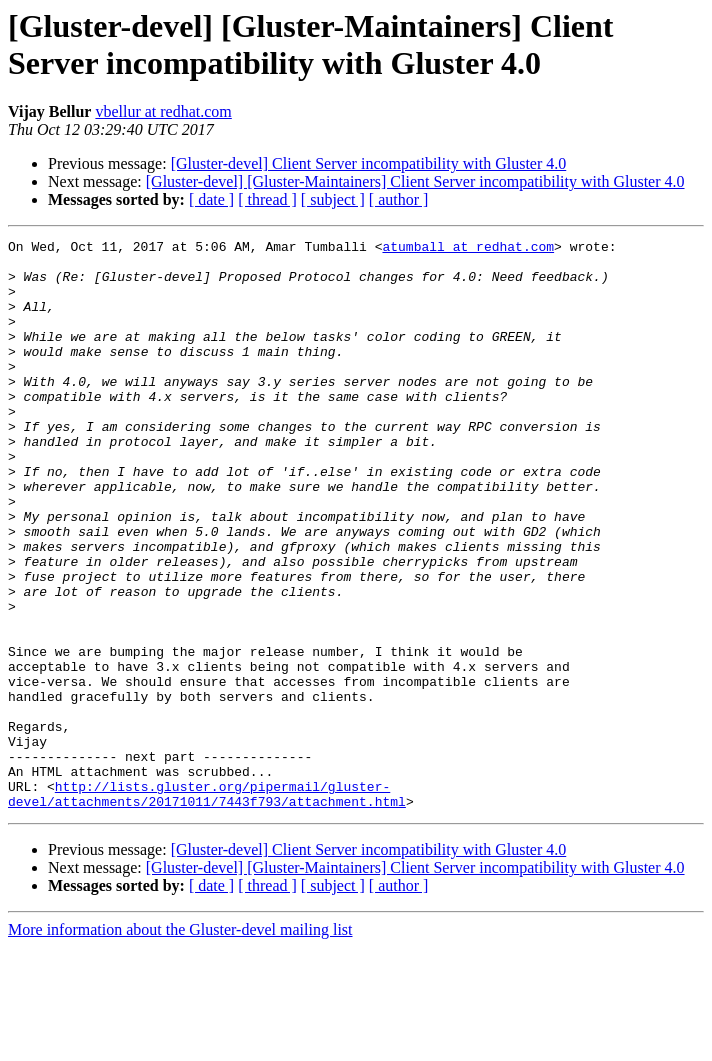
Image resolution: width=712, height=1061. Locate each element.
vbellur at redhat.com (163, 111)
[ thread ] (267, 199)
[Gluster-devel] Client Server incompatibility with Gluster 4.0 (369, 163)
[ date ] (211, 199)
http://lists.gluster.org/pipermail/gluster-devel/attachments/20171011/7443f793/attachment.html (207, 906)
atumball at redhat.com (468, 249)
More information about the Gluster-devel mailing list (180, 1043)
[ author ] (399, 199)
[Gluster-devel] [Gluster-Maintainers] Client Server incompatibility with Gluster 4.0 (415, 181)
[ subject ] (333, 199)
